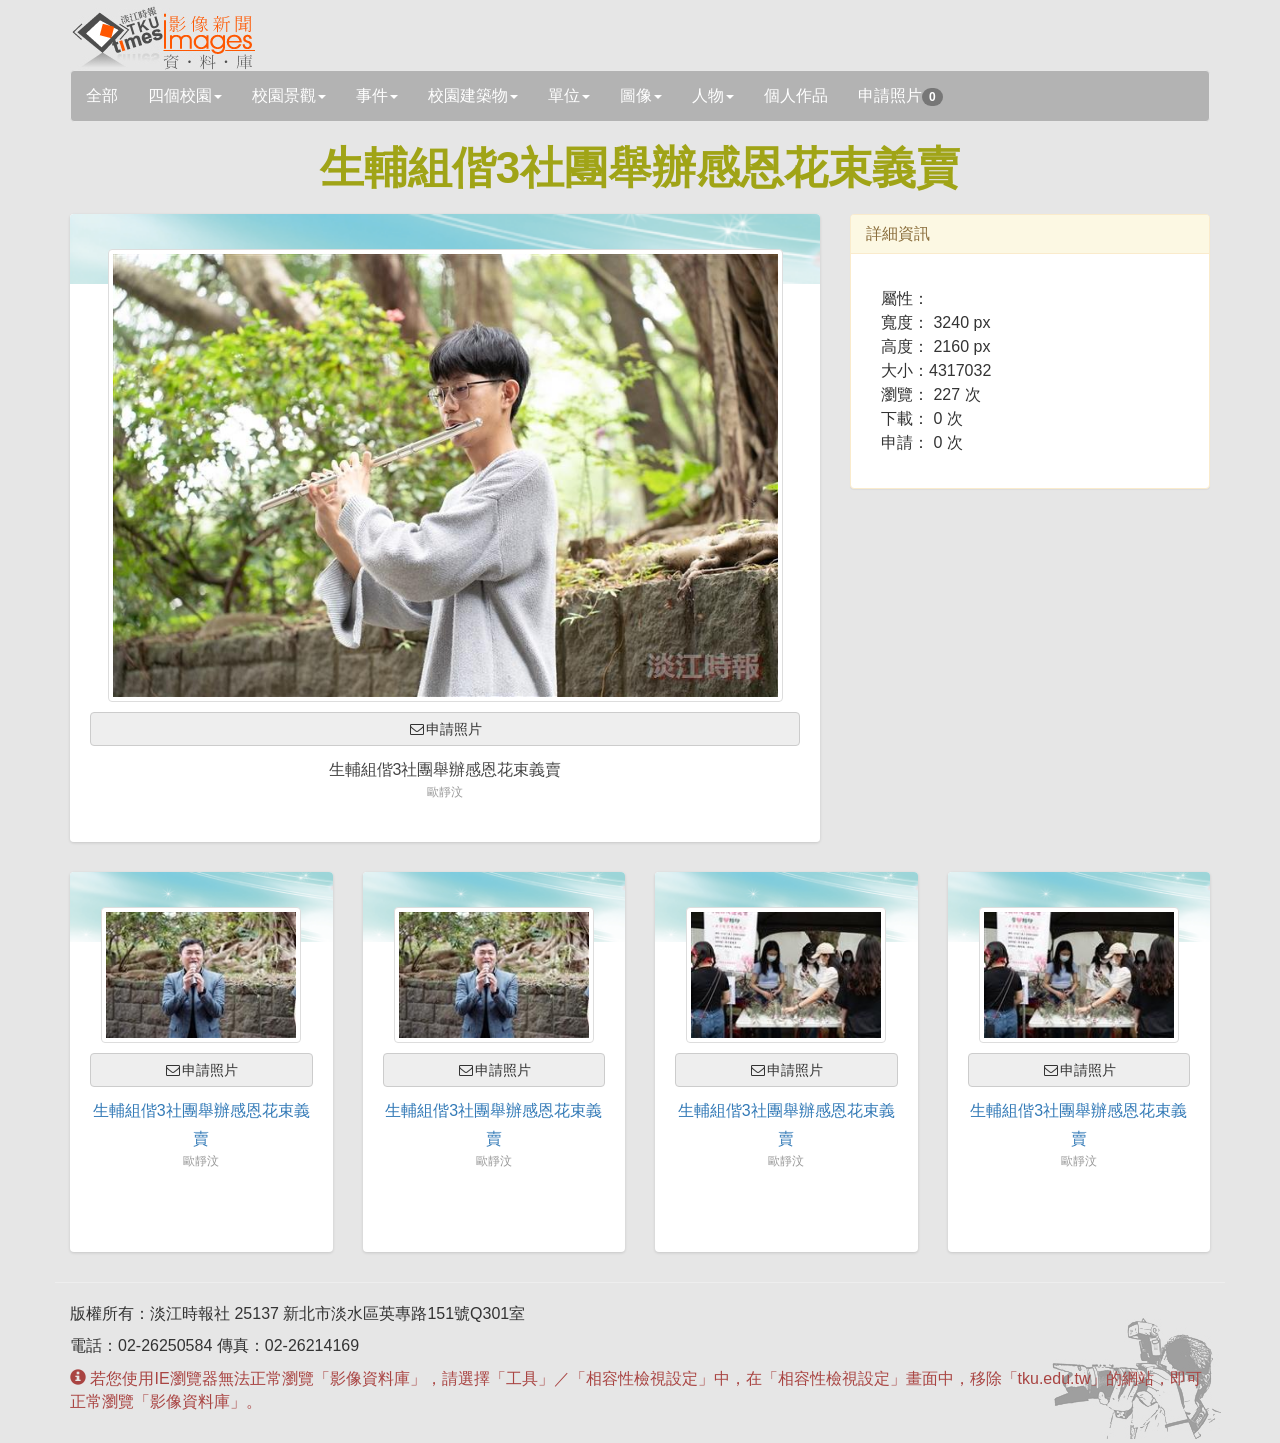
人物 (713, 95)
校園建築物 (473, 95)
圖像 (641, 95)
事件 (377, 95)
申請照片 (900, 96)
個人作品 (796, 95)
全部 (102, 95)
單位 (569, 95)
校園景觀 (289, 95)
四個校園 (185, 95)
